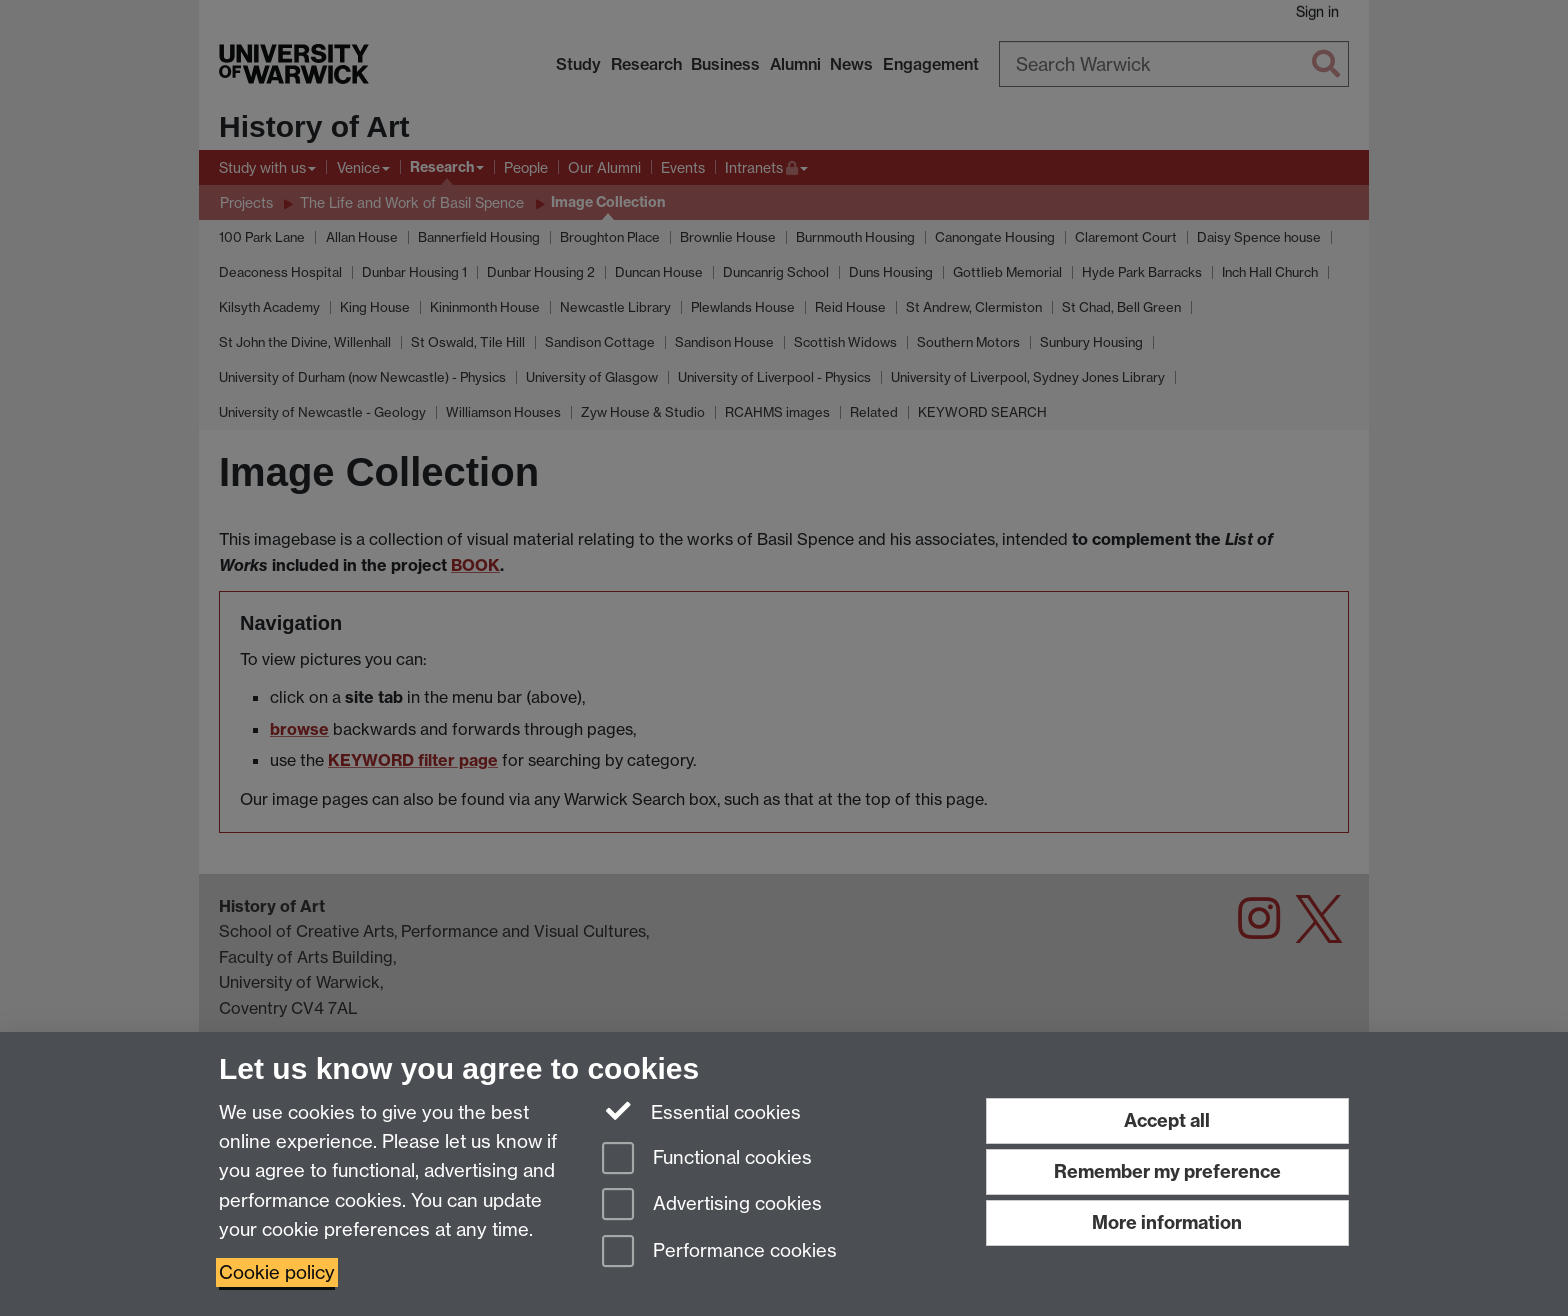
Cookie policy (277, 1272)
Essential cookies (701, 1111)
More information (1167, 1222)
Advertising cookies (712, 1205)
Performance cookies (719, 1252)
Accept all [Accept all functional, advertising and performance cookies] (1167, 1120)
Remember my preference (1167, 1171)
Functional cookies (707, 1159)
